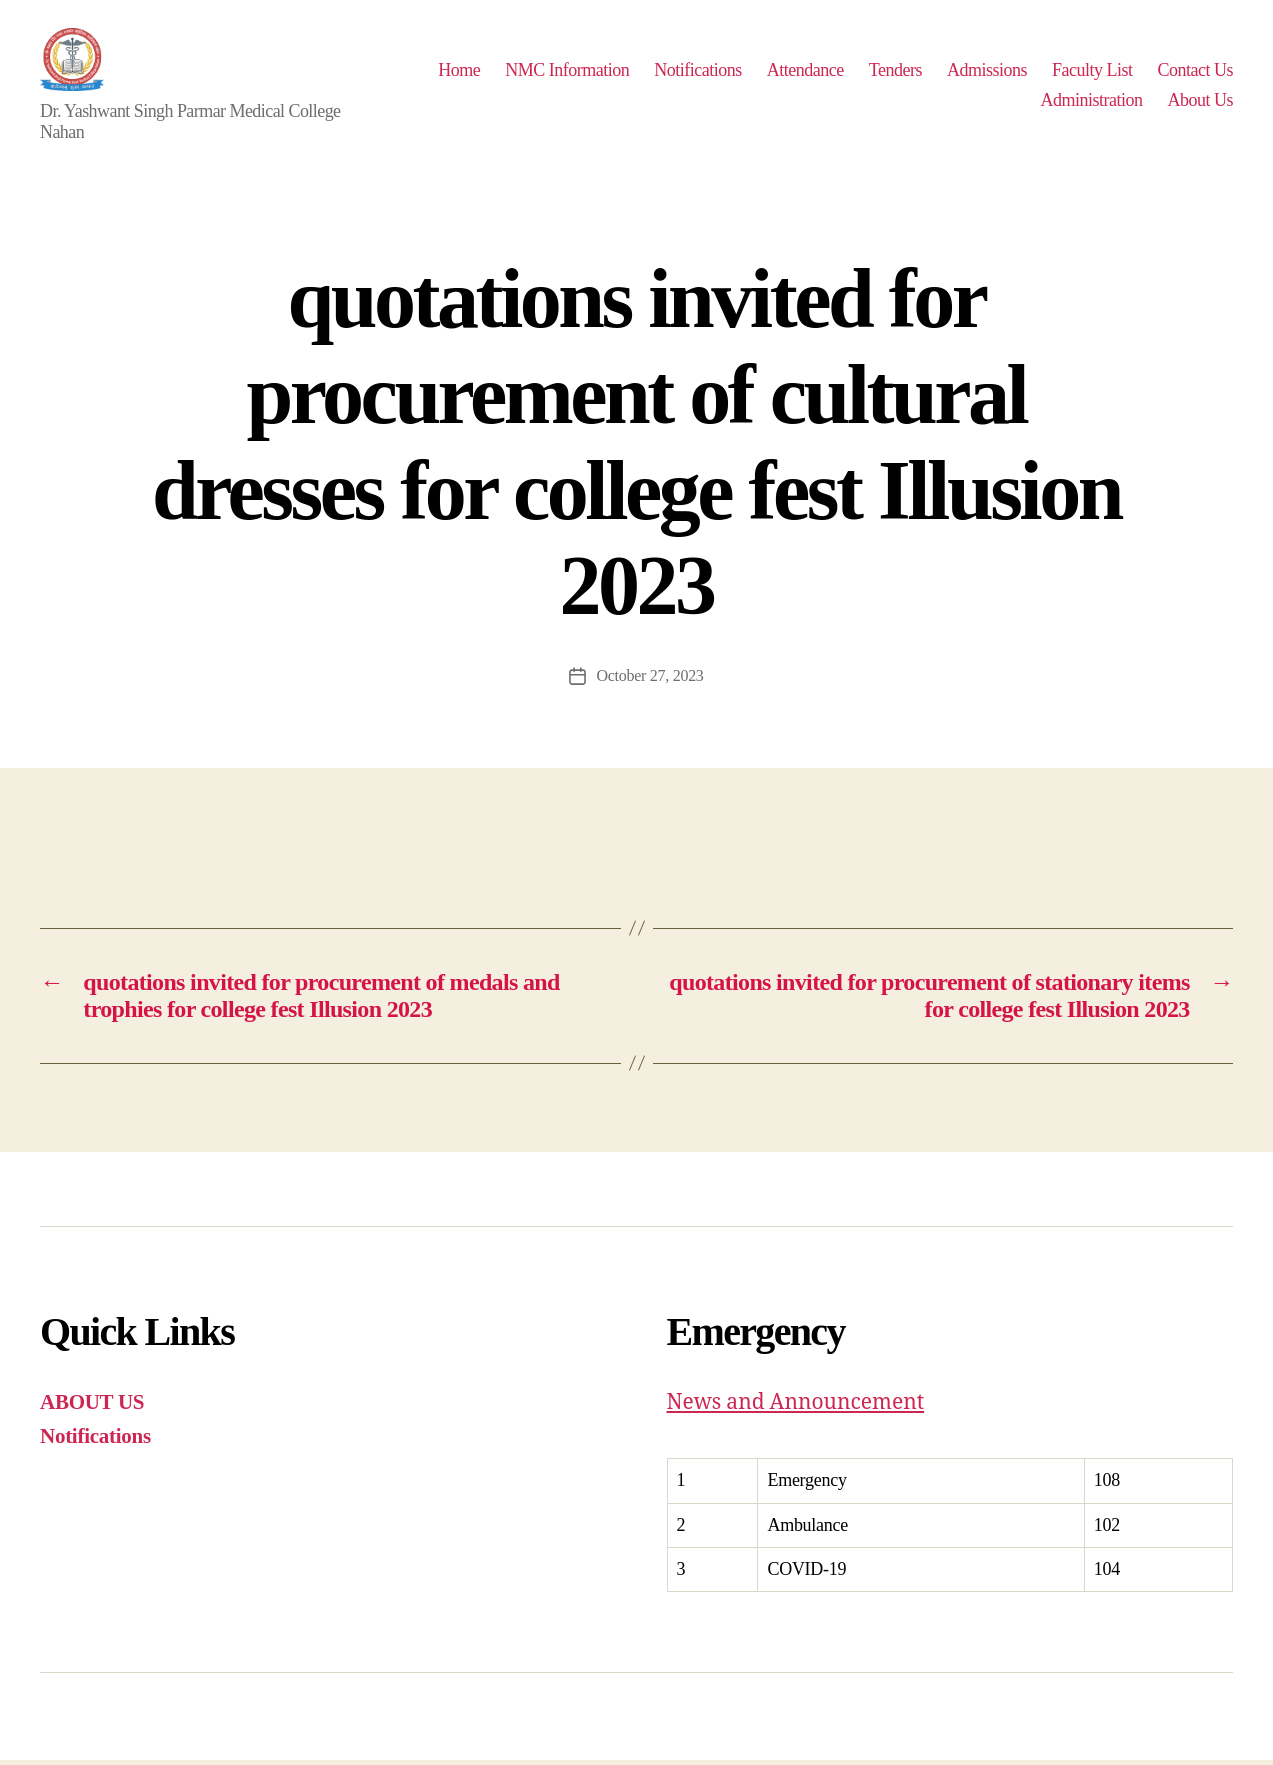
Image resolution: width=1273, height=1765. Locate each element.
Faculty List (1192, 72)
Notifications (799, 72)
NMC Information (668, 72)
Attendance (905, 72)
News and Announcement (796, 1407)
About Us (1200, 102)
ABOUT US (92, 1407)
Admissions (1087, 72)
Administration (1091, 102)
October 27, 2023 (649, 680)
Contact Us (978, 102)
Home (560, 72)
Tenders (995, 72)
